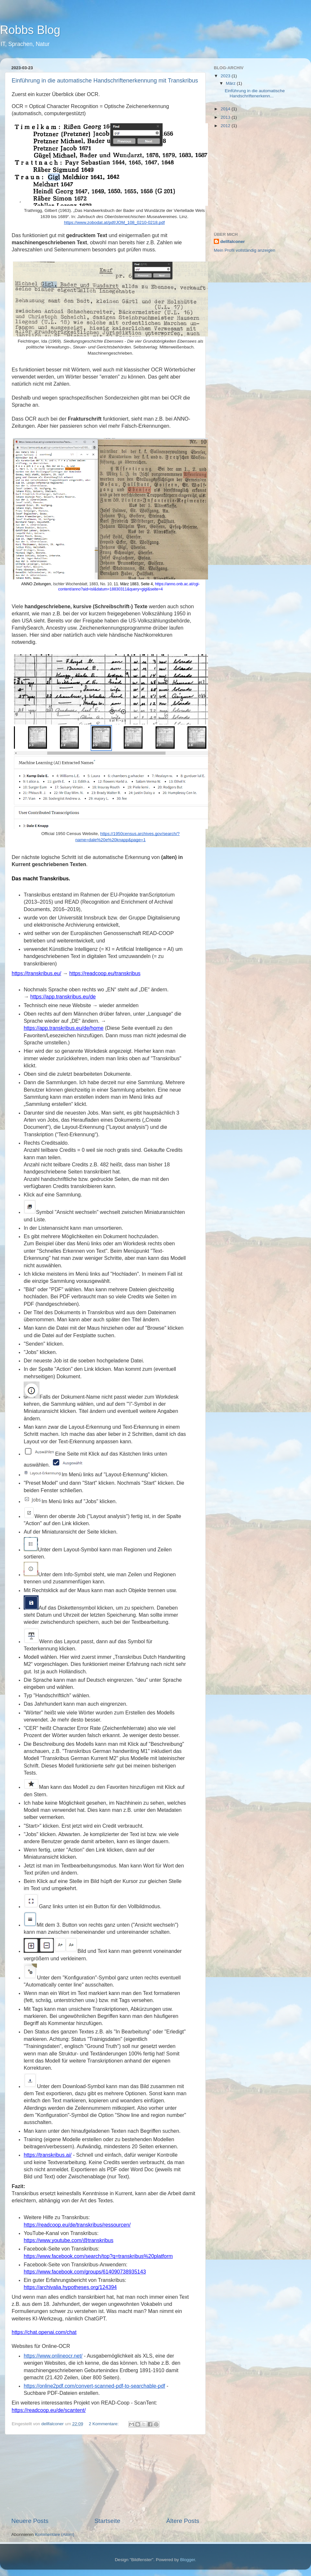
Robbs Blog (30, 30)
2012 (226, 125)
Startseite (107, 2520)
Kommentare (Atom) (55, 2534)
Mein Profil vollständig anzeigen (244, 250)
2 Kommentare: (104, 2423)
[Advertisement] (105, 2475)
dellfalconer (232, 241)
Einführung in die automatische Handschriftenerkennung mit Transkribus (105, 80)
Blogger (187, 2559)
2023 (226, 75)
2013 (226, 117)
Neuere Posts (29, 2520)
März (231, 83)
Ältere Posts (182, 2520)
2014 (226, 108)
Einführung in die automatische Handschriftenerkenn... (255, 93)
